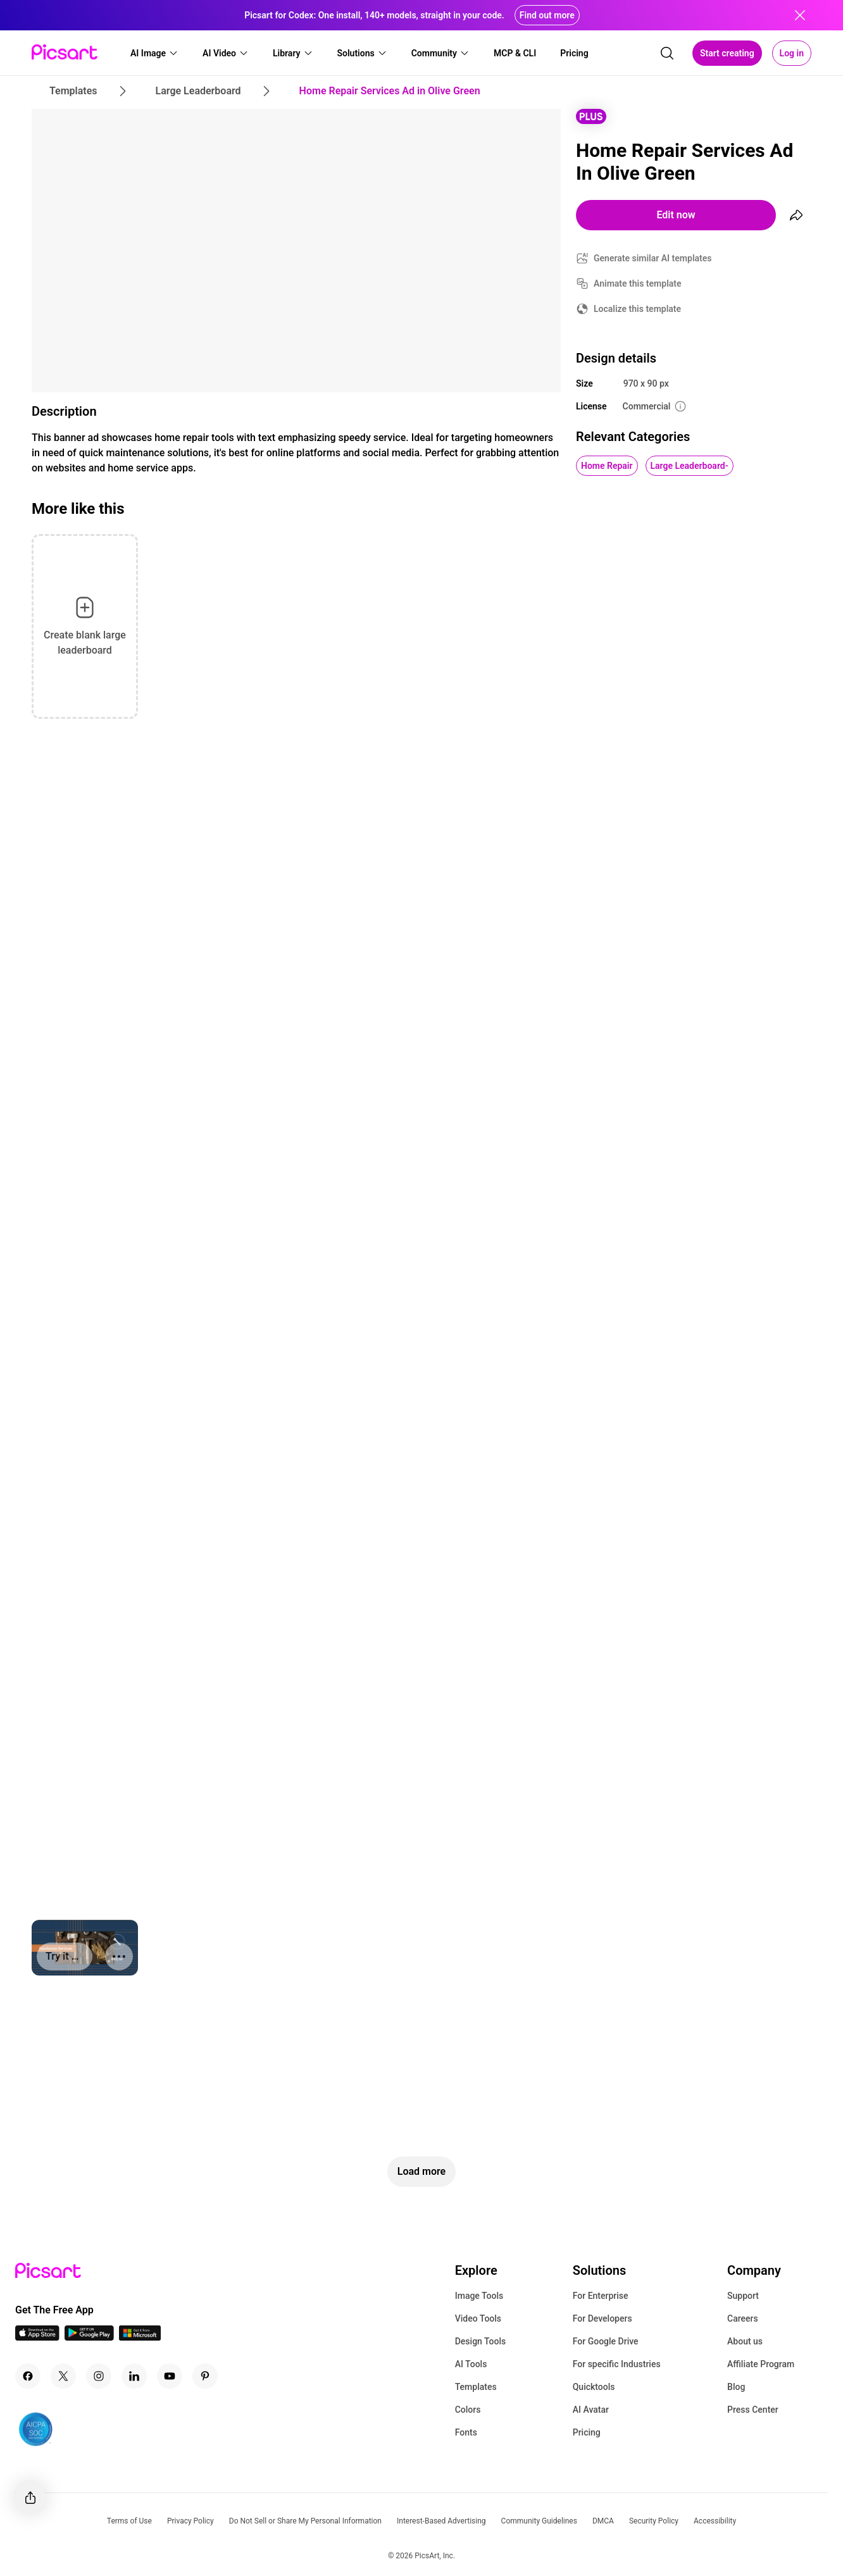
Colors (468, 2410)
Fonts (466, 2432)
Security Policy (653, 2521)
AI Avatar (591, 2410)
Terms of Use (129, 2521)
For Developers (602, 2318)
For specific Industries (617, 2364)
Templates (476, 2387)
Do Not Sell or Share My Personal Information (305, 2521)
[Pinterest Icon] (205, 2376)
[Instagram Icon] (98, 2376)
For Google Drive (606, 2341)
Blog (736, 2387)
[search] (667, 53)
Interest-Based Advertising (441, 2521)
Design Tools (480, 2341)
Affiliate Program (760, 2364)
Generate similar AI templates (653, 258)
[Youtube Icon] (169, 2376)
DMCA (603, 2521)
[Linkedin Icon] (134, 2376)
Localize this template (637, 309)
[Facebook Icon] (28, 2376)
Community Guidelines (539, 2521)
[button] (154, 53)
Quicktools (594, 2387)
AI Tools (471, 2364)
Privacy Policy (190, 2521)
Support (743, 2296)
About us (745, 2341)
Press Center (752, 2410)
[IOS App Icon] (37, 2337)
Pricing (587, 2432)
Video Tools (478, 2318)
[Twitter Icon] (63, 2376)
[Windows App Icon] (140, 2337)
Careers (742, 2318)
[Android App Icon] (89, 2337)
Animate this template (638, 283)
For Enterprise (600, 2296)
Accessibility (715, 2521)
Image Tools (479, 2296)
